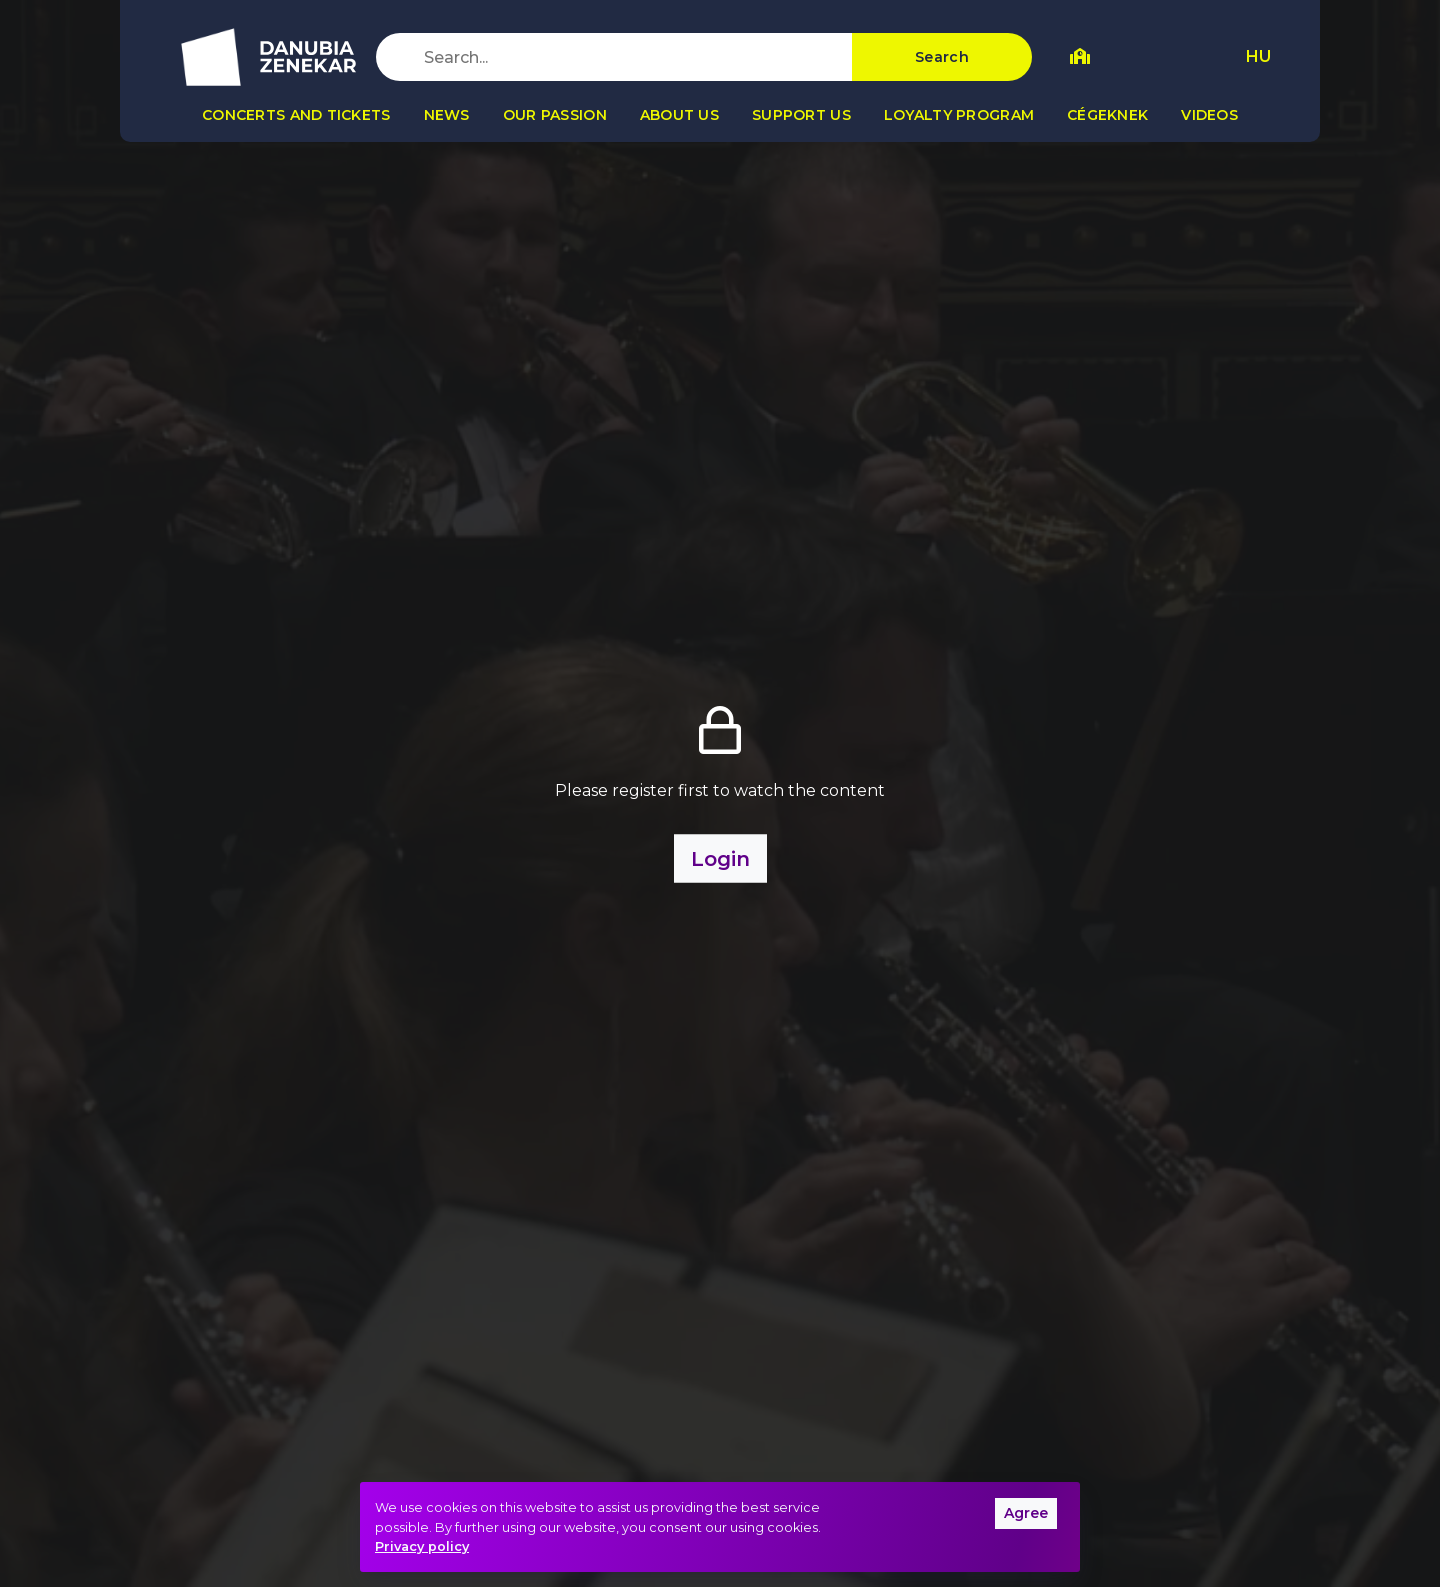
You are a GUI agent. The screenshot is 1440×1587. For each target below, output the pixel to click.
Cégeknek (1107, 115)
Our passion (555, 115)
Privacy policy (422, 1546)
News (447, 115)
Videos (1209, 115)
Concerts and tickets (296, 115)
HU (1258, 56)
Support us (801, 115)
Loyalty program (959, 115)
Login (720, 858)
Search (942, 57)
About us (679, 115)
